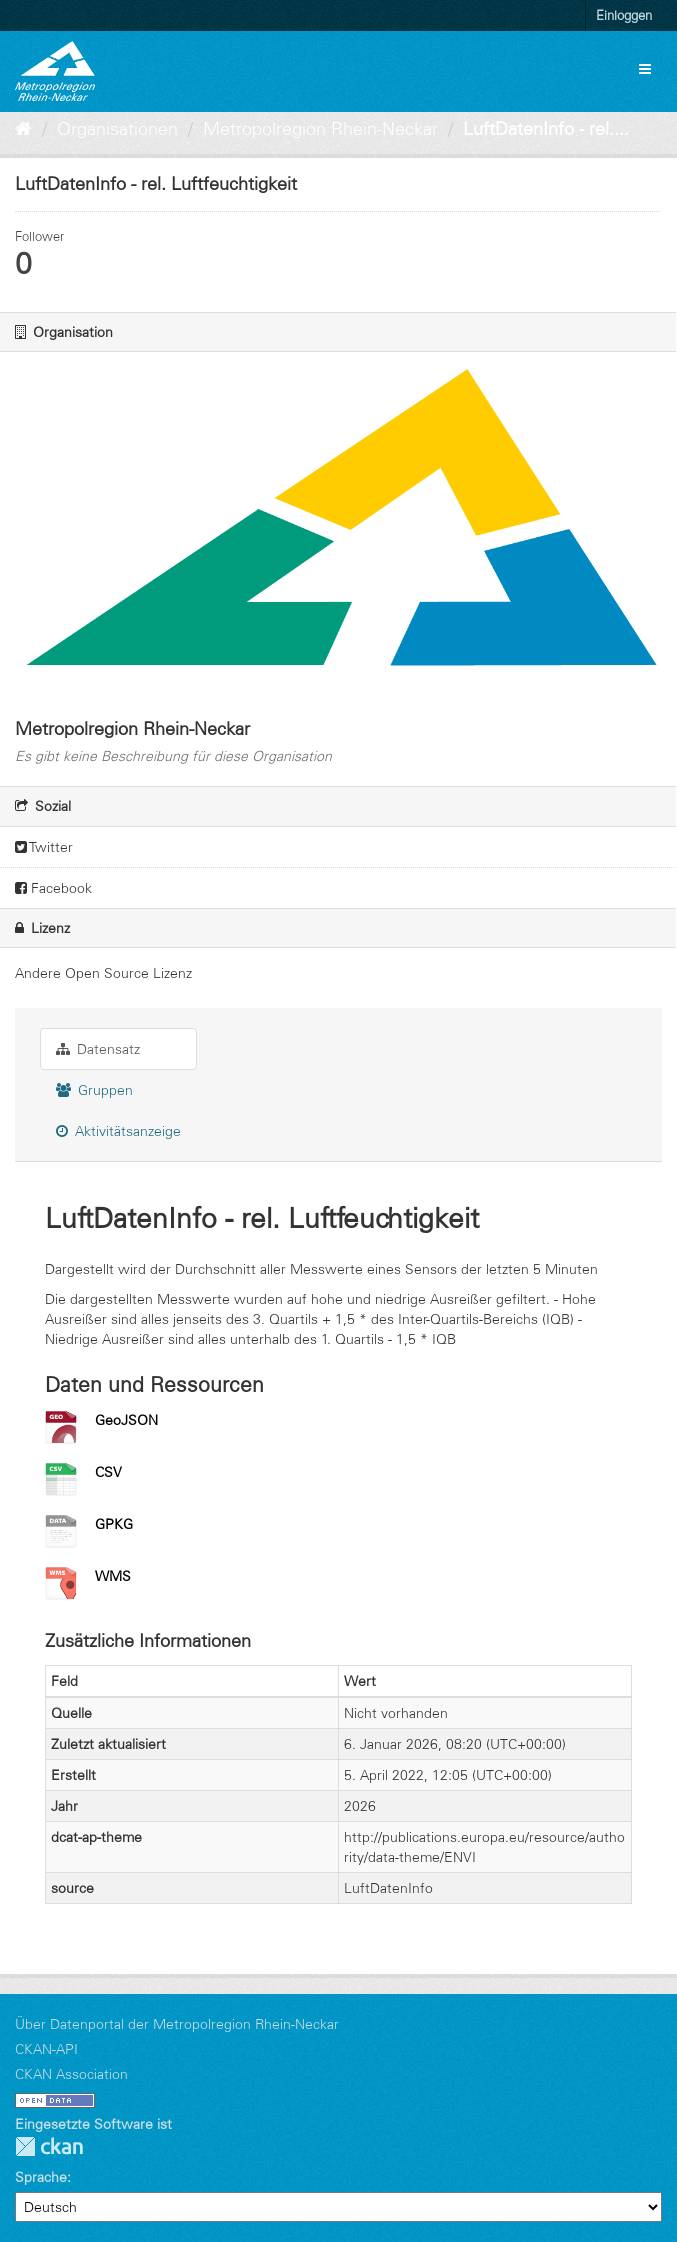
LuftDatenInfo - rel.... (546, 129)
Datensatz (98, 1049)
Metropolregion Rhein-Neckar (320, 129)
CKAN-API (46, 2049)
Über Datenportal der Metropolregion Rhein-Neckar (177, 2024)
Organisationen (117, 129)
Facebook (53, 888)
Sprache (41, 2177)
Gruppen (94, 1090)
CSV (108, 1472)
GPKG (114, 1524)
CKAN (49, 2146)
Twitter (44, 847)
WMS (113, 1576)
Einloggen (624, 15)
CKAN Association (71, 2074)
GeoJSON (126, 1420)
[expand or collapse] (645, 69)
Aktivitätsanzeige (118, 1131)
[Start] (23, 129)
